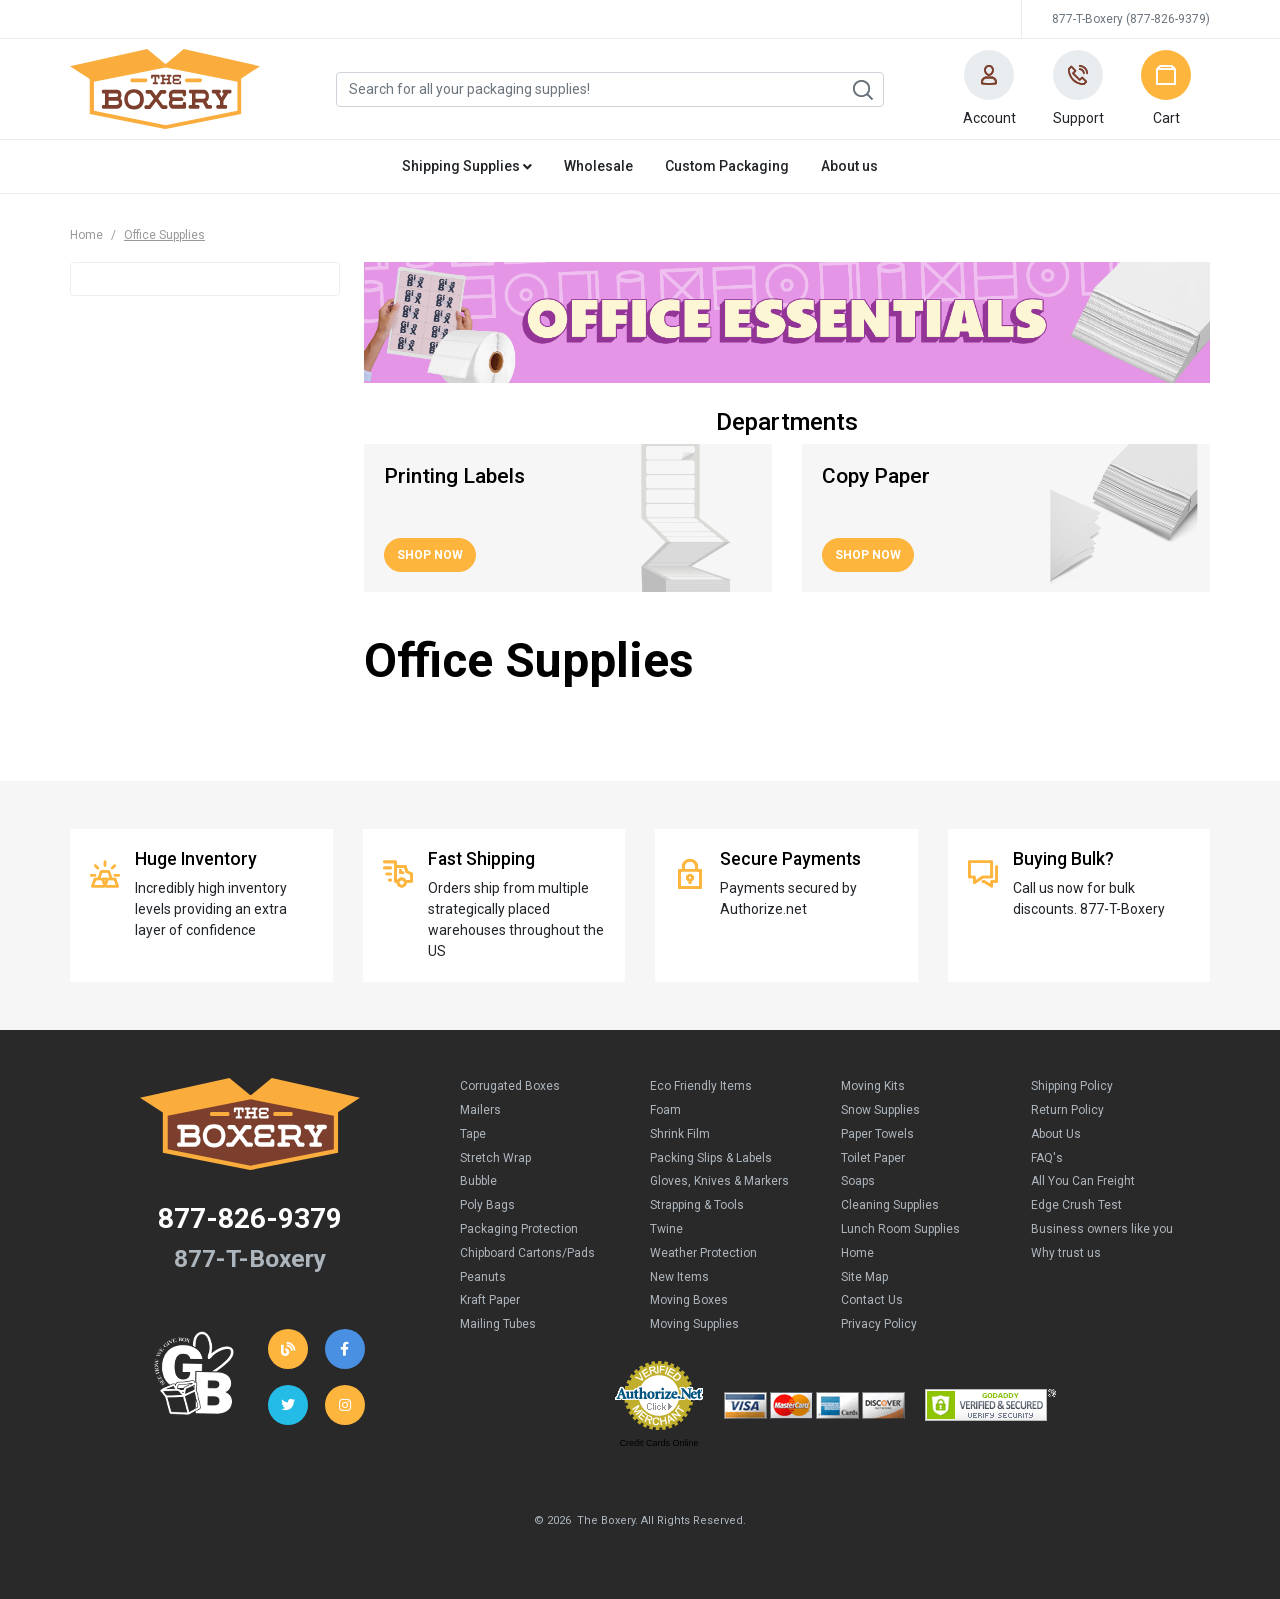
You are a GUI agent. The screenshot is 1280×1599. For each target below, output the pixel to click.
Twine (666, 1229)
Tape (473, 1134)
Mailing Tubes (498, 1324)
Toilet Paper (873, 1158)
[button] (989, 89)
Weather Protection (703, 1253)
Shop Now (430, 555)
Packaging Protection (519, 1229)
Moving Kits (873, 1086)
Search (862, 90)
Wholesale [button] (598, 166)
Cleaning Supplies (890, 1205)
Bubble (478, 1181)
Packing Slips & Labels (711, 1158)
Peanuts (483, 1277)
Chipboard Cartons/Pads (527, 1253)
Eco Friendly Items (701, 1086)
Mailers (480, 1110)
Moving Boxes (689, 1300)
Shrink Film (680, 1134)
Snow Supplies (880, 1110)
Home (86, 235)
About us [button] (849, 166)
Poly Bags (487, 1205)
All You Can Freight (1083, 1181)
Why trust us (1066, 1253)
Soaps (858, 1181)
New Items (679, 1277)
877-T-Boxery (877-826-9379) (1131, 19)
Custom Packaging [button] (727, 166)
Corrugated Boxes (510, 1086)
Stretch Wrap (495, 1158)
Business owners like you (1102, 1229)
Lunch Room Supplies (900, 1229)
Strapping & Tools (697, 1205)
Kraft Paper (490, 1300)
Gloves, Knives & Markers (719, 1181)
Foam (665, 1110)
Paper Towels (877, 1134)
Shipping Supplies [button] (467, 166)
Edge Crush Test (1076, 1205)
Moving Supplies (694, 1324)
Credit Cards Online (658, 1443)
